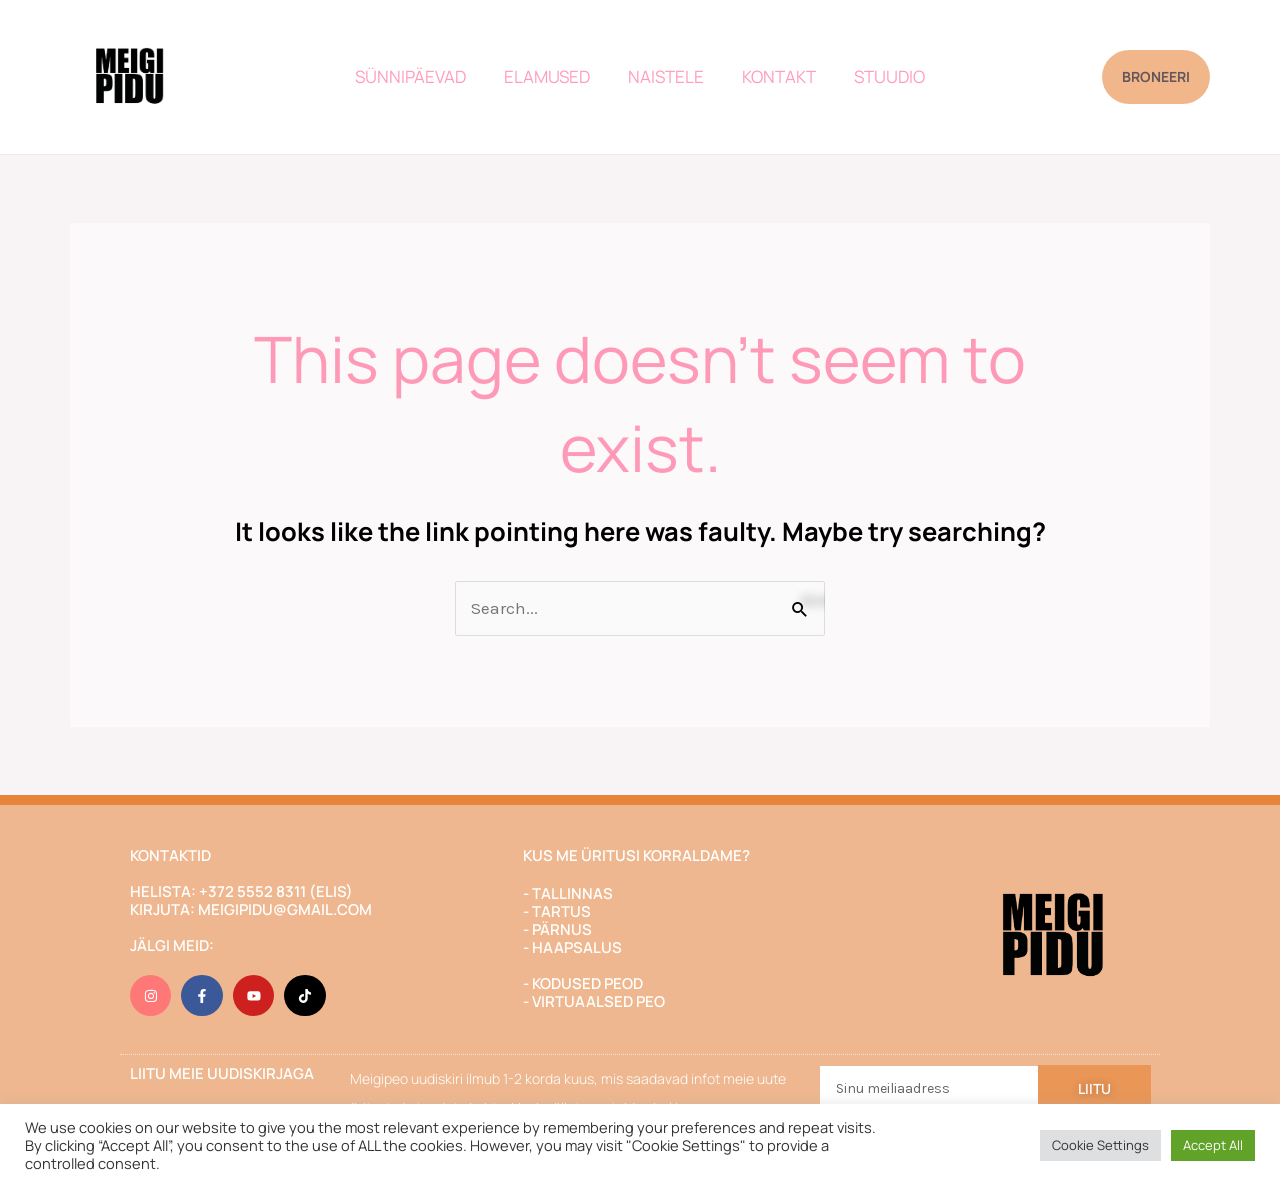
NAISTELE (666, 76)
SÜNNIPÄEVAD (418, 76)
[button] (1156, 77)
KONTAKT (775, 76)
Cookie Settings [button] (1100, 1145)
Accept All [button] (1213, 1145)
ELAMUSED (551, 76)
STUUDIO (881, 76)
